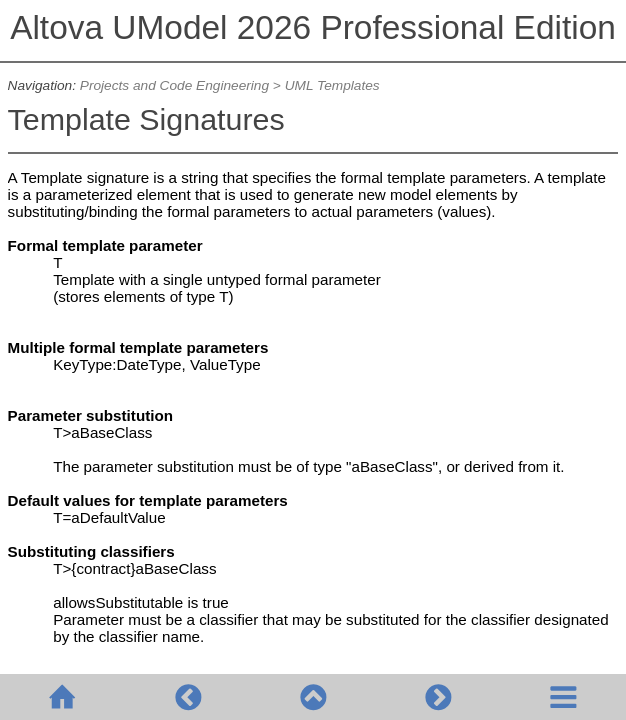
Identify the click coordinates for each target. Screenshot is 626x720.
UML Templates (334, 85)
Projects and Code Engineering (174, 85)
